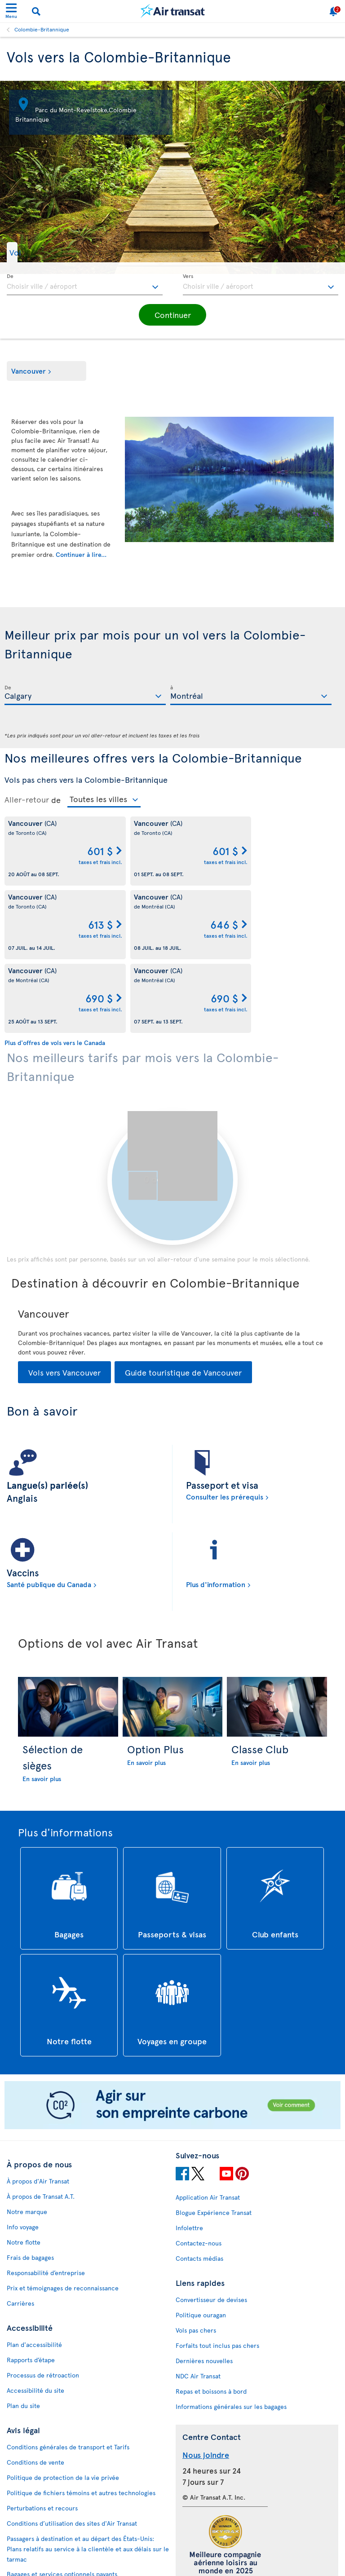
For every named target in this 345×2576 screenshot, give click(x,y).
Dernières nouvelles (204, 2287)
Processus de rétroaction (43, 2301)
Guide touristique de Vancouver (183, 1298)
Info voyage (23, 2153)
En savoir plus (41, 1705)
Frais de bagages (30, 2183)
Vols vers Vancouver (64, 1298)
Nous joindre (205, 2380)
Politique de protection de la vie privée (63, 2404)
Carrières (20, 2229)
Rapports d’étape (31, 2286)
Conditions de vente (35, 2388)
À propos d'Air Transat (38, 2107)
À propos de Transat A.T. (41, 2122)
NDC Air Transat (198, 2302)
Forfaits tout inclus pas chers (217, 2271)
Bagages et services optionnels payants (62, 2500)
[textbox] (85, 285)
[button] (29, 252)
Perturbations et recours (42, 2434)
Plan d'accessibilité (34, 2271)
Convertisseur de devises (211, 2226)
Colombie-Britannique (41, 29)
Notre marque (27, 2138)
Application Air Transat (208, 2123)
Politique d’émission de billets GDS (56, 2515)
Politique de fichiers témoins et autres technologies (81, 2419)
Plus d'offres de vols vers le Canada (54, 969)
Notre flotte (23, 2168)
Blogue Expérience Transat (214, 2139)
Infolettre (189, 2154)
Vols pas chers (196, 2256)
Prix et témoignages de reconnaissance (63, 2214)
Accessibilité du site (35, 2316)
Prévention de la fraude (40, 2557)
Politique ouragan (201, 2241)
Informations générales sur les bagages (231, 2333)
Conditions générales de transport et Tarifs (68, 2373)
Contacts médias (199, 2184)
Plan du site (23, 2332)
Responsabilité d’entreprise (46, 2199)
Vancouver (28, 370)
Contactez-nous (198, 2169)
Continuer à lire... (81, 554)
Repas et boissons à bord (211, 2317)
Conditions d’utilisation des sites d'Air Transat (72, 2449)
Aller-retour (26, 799)
